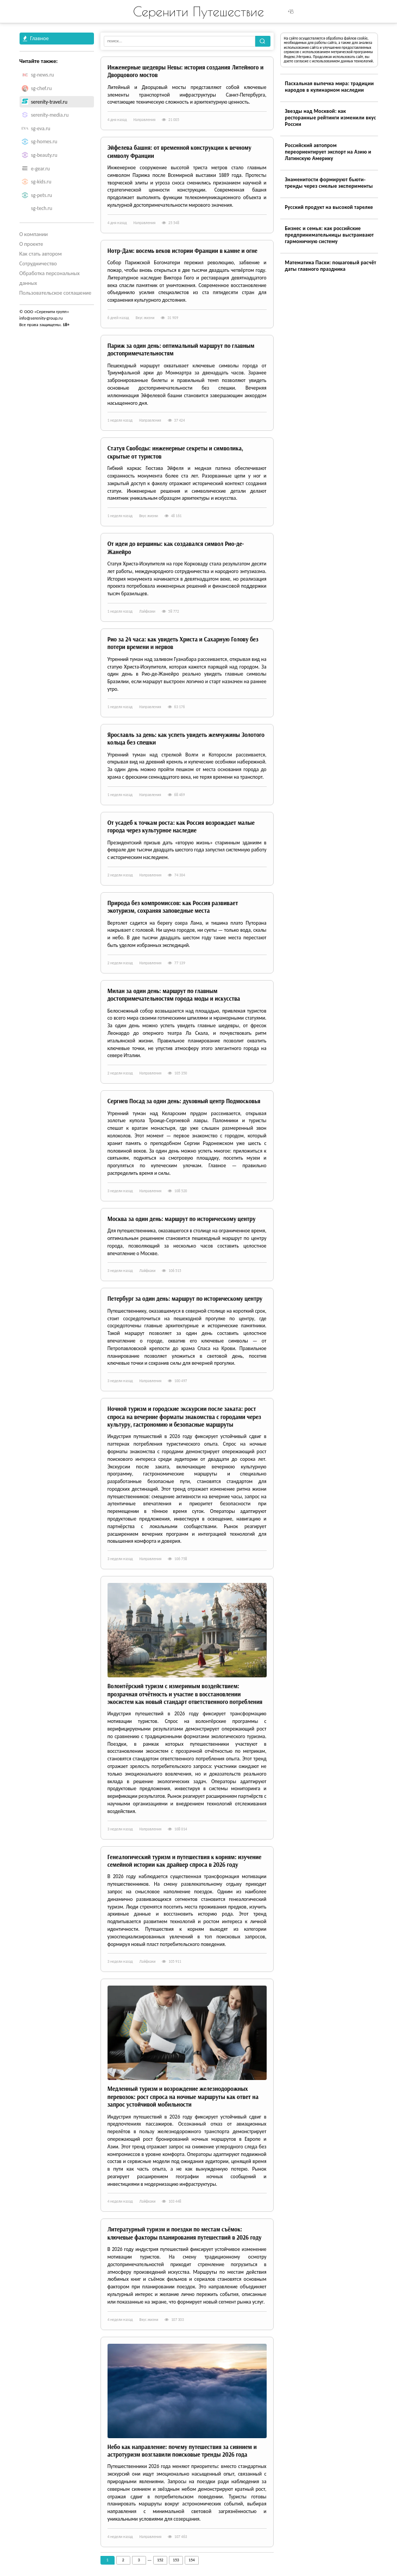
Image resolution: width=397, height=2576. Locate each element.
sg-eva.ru (41, 128)
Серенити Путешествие (198, 11)
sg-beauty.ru (44, 155)
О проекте (31, 243)
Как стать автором (41, 253)
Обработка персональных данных (50, 278)
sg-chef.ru (41, 88)
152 (160, 2560)
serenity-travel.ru (49, 102)
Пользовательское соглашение (56, 292)
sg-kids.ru (41, 182)
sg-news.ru (42, 75)
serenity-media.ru (49, 115)
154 (191, 2560)
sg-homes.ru (44, 141)
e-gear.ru (40, 169)
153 (176, 2560)
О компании (34, 234)
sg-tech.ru (41, 208)
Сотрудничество (38, 263)
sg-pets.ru (41, 195)
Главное (36, 38)
